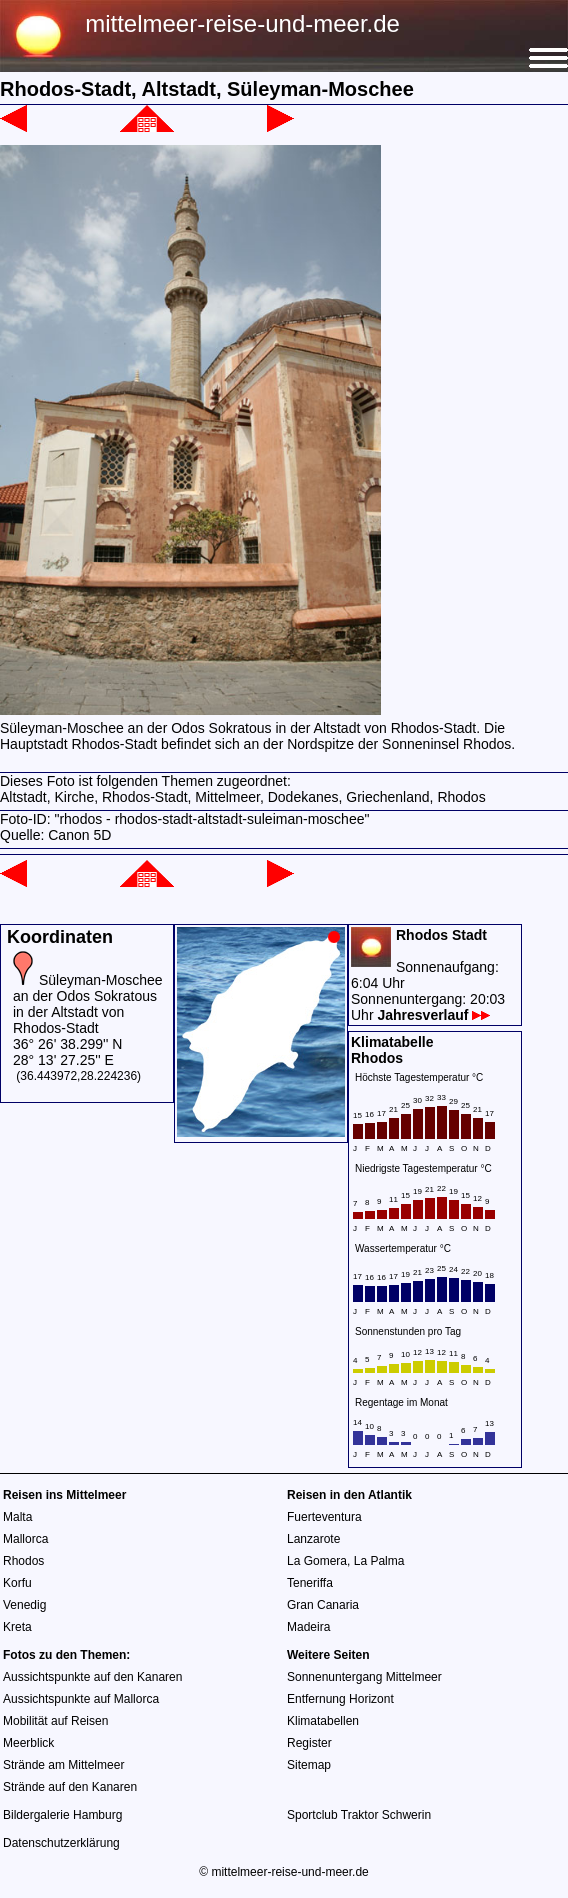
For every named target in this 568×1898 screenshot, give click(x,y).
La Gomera (317, 1561)
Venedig (24, 1605)
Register (309, 1743)
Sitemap (309, 1765)
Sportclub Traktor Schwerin (359, 1815)
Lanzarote (313, 1539)
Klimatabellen (323, 1721)
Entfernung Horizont (340, 1699)
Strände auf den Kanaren (70, 1787)
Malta (17, 1517)
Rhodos (23, 1561)
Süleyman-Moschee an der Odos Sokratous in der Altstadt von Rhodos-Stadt (88, 1004)
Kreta (17, 1627)
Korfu (17, 1583)
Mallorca (25, 1539)
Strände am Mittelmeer (63, 1765)
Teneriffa (310, 1583)
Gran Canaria (323, 1605)
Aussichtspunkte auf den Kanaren (92, 1677)
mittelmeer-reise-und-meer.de (242, 23)
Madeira (308, 1627)
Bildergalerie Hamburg (62, 1815)
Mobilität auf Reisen (55, 1721)
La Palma (379, 1561)
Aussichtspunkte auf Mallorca (81, 1699)
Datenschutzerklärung (61, 1843)
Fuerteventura (324, 1517)
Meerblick (28, 1743)
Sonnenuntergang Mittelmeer (364, 1677)
